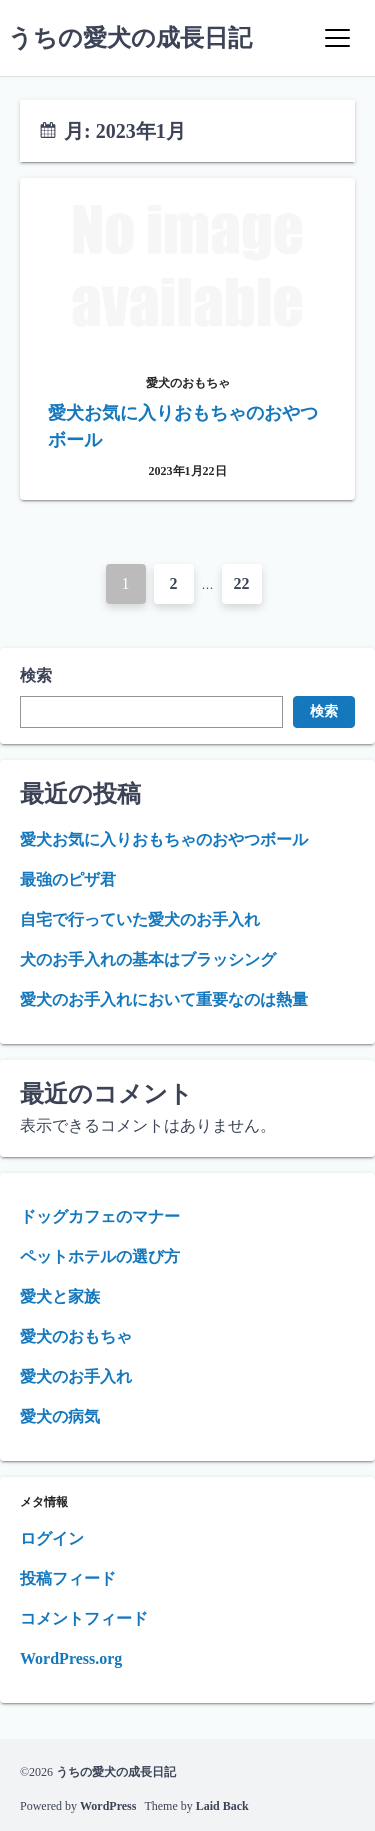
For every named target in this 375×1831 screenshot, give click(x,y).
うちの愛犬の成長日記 (130, 38)
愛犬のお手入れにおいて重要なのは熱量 (164, 999)
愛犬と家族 (60, 1296)
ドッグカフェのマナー (100, 1216)
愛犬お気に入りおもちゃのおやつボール (164, 839)
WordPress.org (71, 1658)
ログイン (52, 1538)
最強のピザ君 (68, 879)
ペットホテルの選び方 (100, 1256)
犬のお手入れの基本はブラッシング (148, 959)
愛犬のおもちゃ (76, 1336)
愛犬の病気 (60, 1416)
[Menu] (337, 38)
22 (242, 583)
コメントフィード (84, 1618)
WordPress (108, 1806)
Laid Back (222, 1806)
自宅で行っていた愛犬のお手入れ (140, 919)
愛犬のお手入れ (76, 1376)
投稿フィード (68, 1578)
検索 (36, 675)
